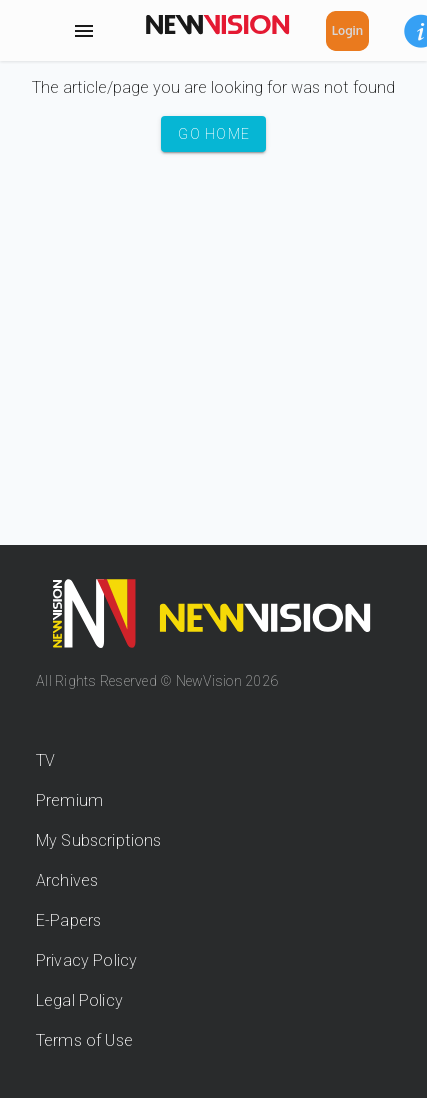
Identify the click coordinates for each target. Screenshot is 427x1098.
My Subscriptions (98, 840)
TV (45, 760)
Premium (69, 800)
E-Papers (68, 920)
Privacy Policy (86, 960)
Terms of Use (84, 1040)
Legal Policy (79, 1000)
